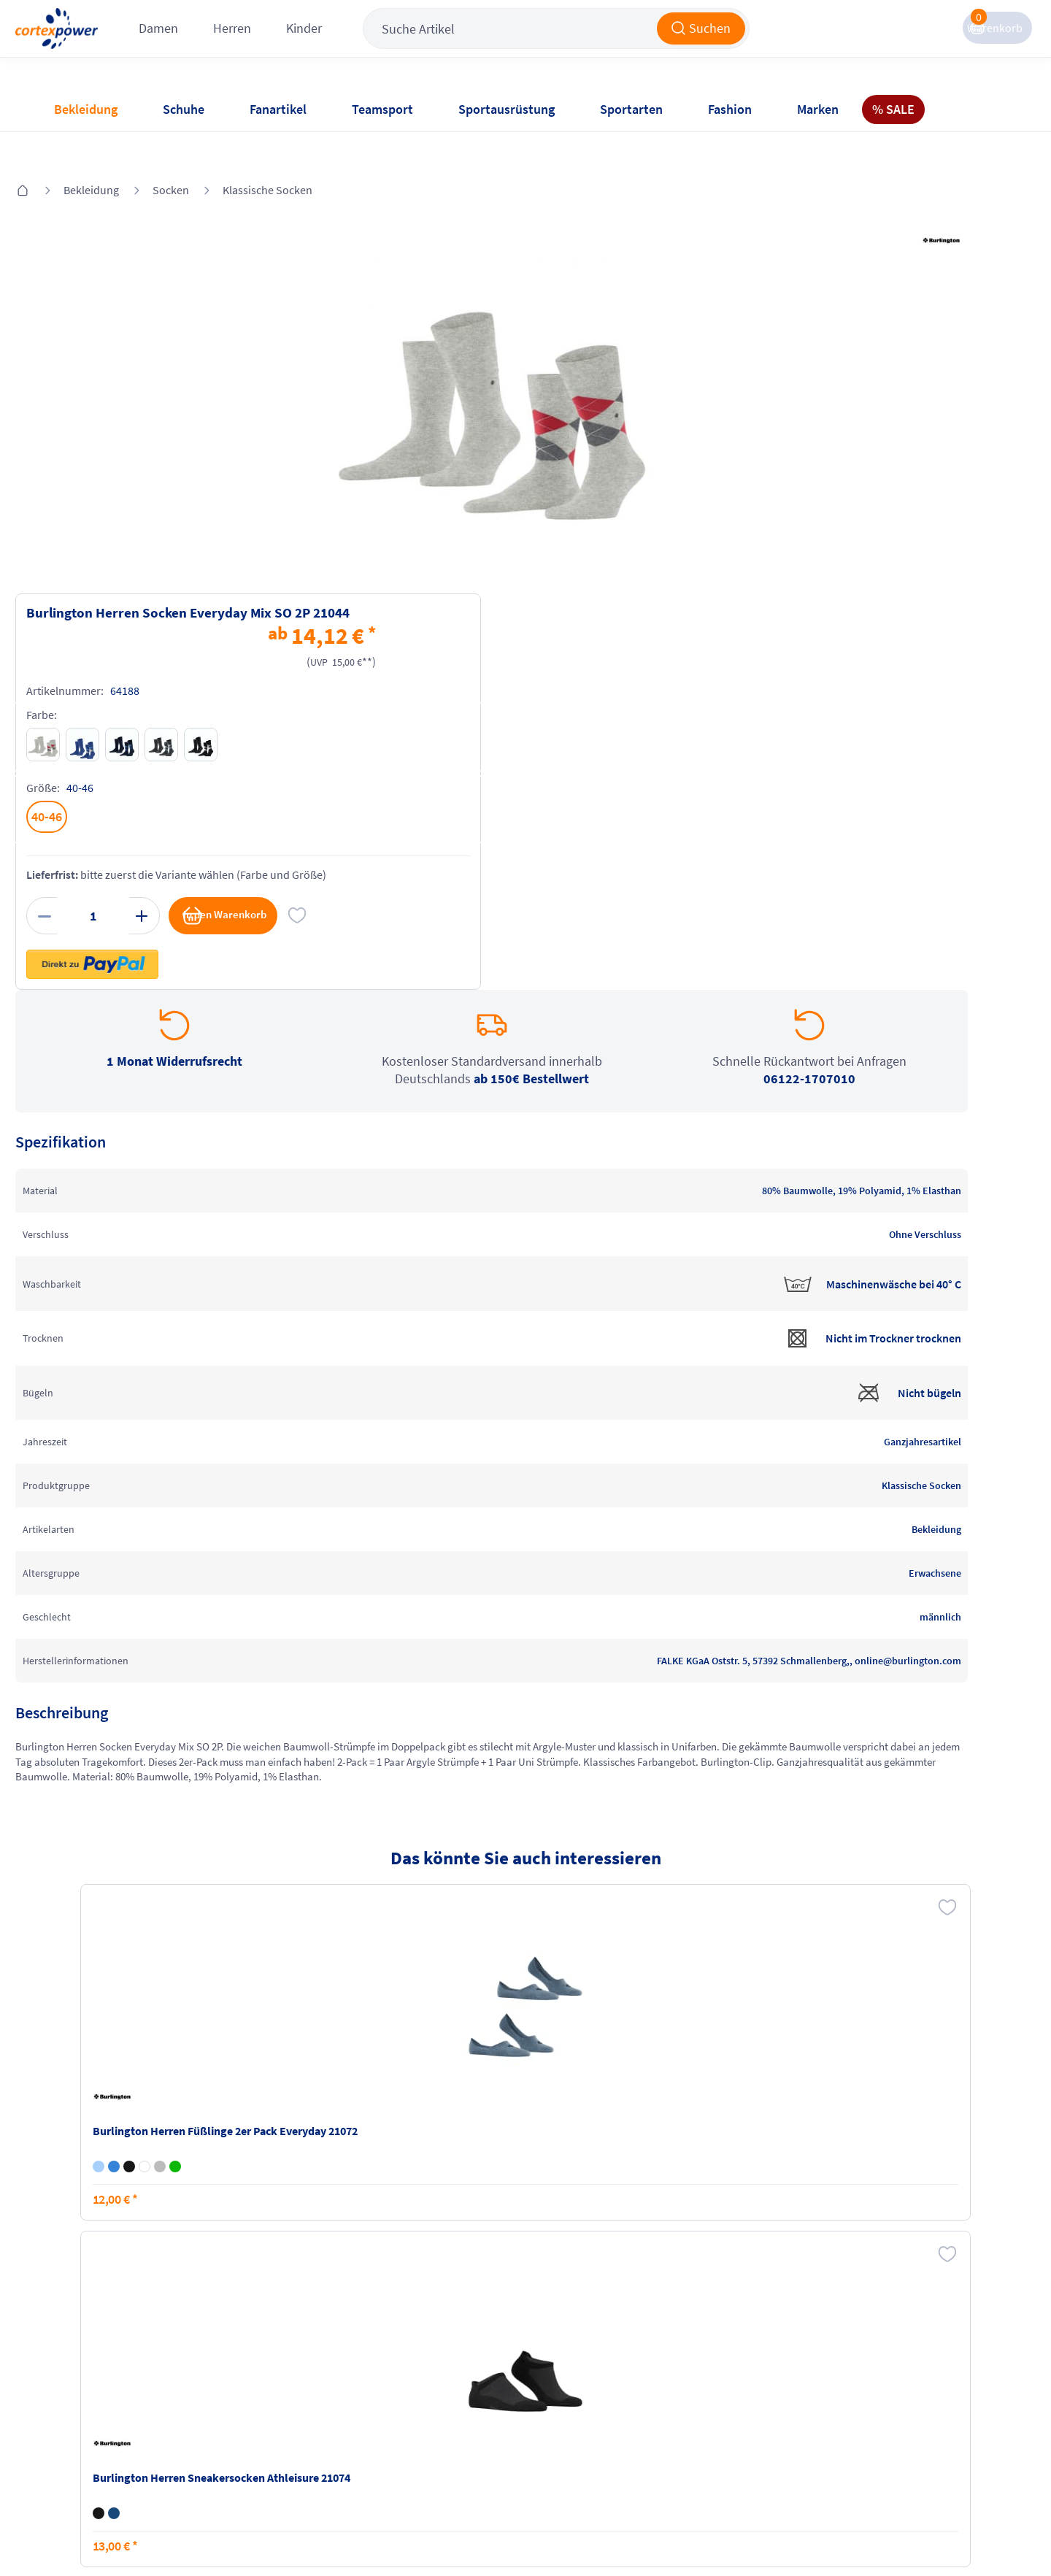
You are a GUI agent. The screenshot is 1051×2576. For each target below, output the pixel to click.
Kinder (390, 43)
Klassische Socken (305, 147)
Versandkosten (249, 2361)
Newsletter (79, 2417)
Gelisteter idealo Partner (938, 2533)
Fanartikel (278, 109)
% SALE (893, 109)
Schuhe (183, 109)
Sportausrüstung (506, 109)
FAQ (62, 2361)
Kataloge (233, 2417)
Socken (208, 147)
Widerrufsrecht (570, 2405)
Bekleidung (86, 109)
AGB (383, 2389)
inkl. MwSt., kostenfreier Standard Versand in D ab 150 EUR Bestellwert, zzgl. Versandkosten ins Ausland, (320, 2205)
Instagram (717, 2361)
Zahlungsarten (248, 2389)
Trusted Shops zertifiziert (750, 2533)
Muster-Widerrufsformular (598, 2433)
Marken (818, 109)
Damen (244, 43)
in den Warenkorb (851, 539)
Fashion (730, 109)
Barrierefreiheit (411, 2444)
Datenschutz (403, 2417)
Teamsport (382, 109)
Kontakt (72, 2389)
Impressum (400, 2361)
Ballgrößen (239, 2444)
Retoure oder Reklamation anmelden (597, 2369)
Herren (318, 43)
